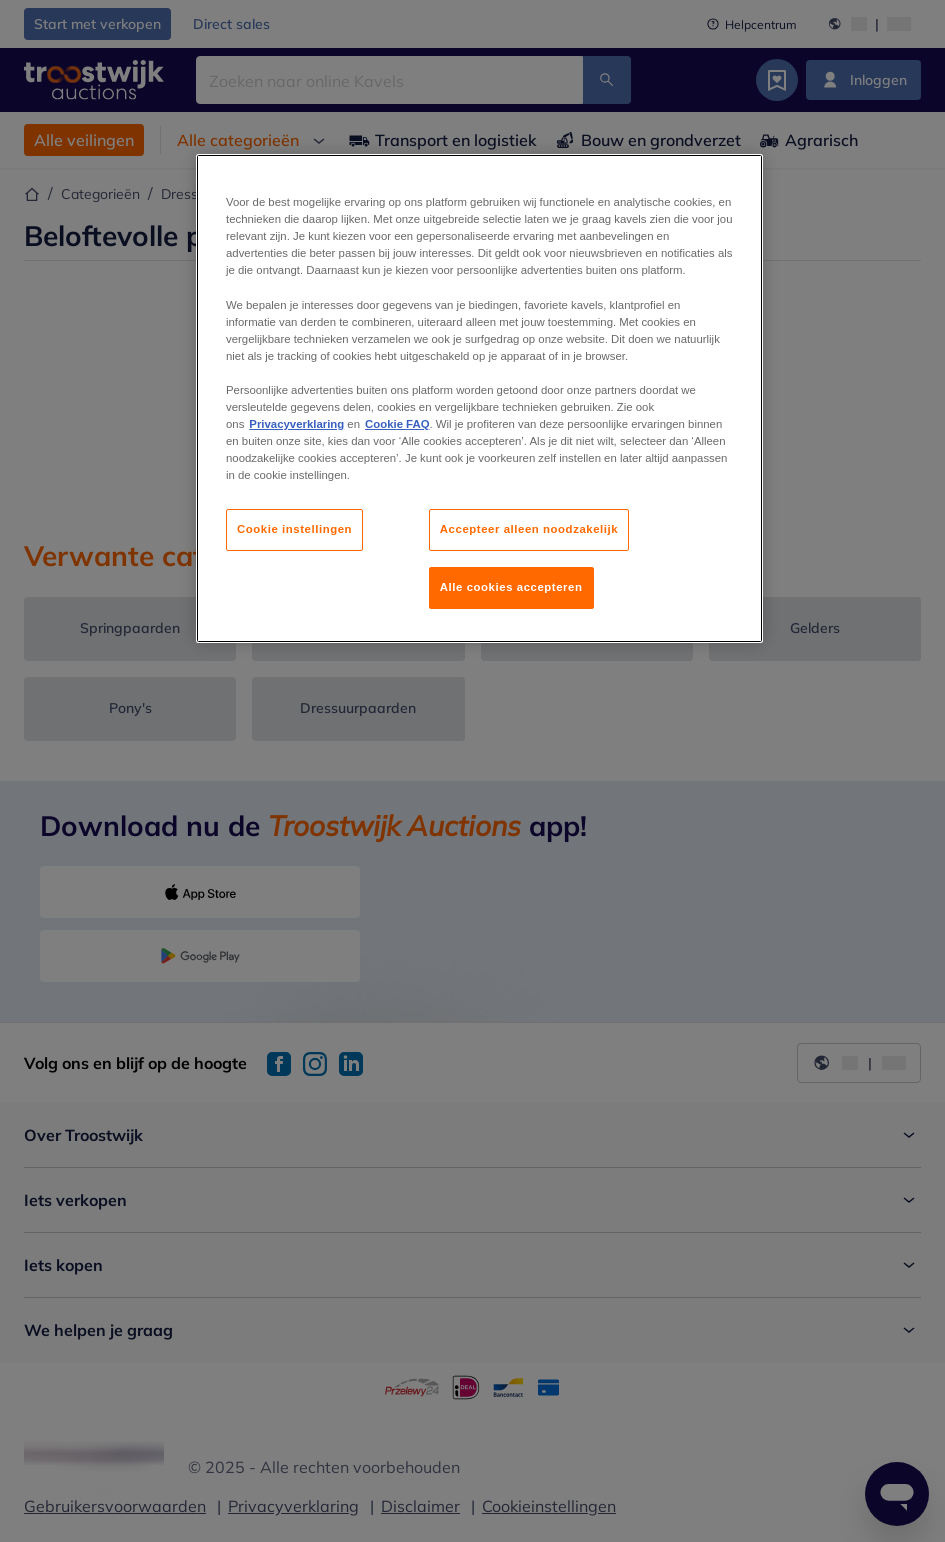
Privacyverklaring (296, 424)
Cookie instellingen (294, 529)
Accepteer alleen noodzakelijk (529, 529)
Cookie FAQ (397, 424)
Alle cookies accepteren (511, 587)
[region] (479, 398)
